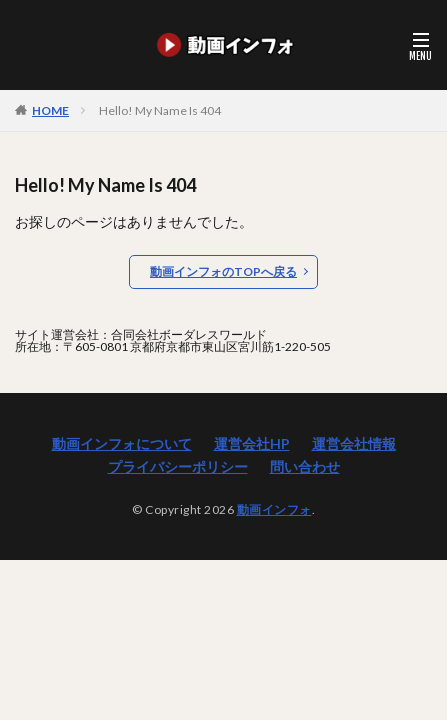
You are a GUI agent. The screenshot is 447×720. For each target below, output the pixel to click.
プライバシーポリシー (178, 466)
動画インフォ (274, 509)
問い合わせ (305, 466)
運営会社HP (252, 443)
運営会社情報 (354, 443)
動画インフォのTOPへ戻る (223, 271)
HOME (50, 110)
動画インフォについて (122, 443)
